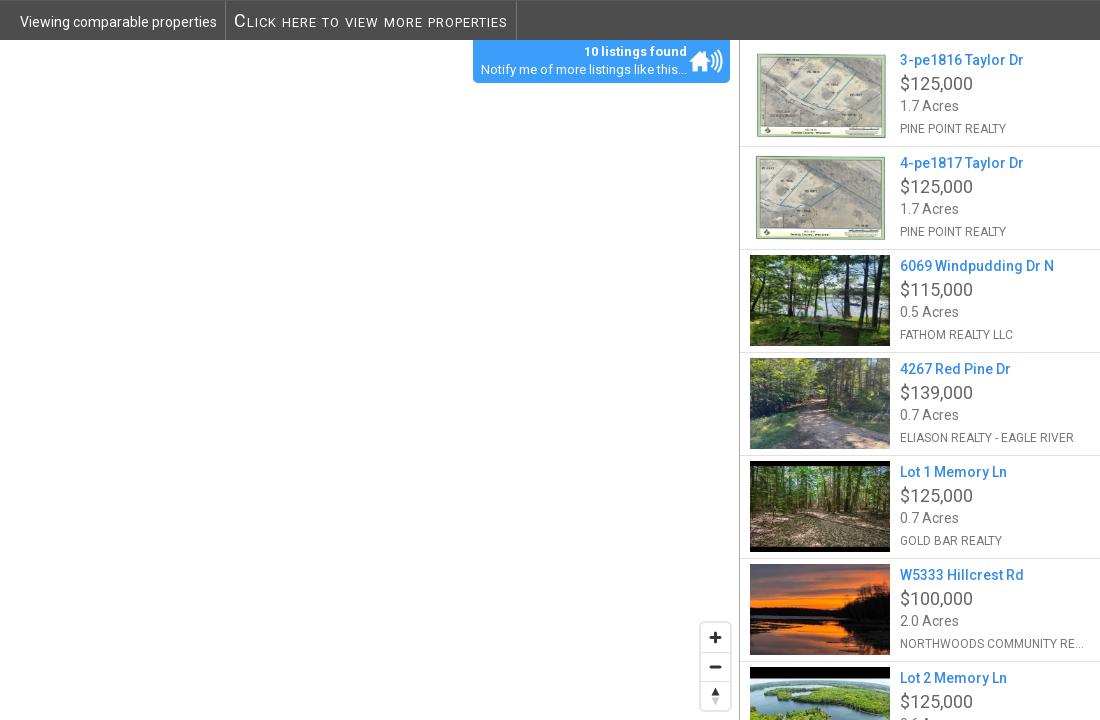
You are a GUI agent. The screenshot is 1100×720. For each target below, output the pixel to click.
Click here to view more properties (371, 20)
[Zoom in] (715, 637)
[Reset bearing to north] (715, 695)
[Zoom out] (715, 666)
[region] (370, 379)
